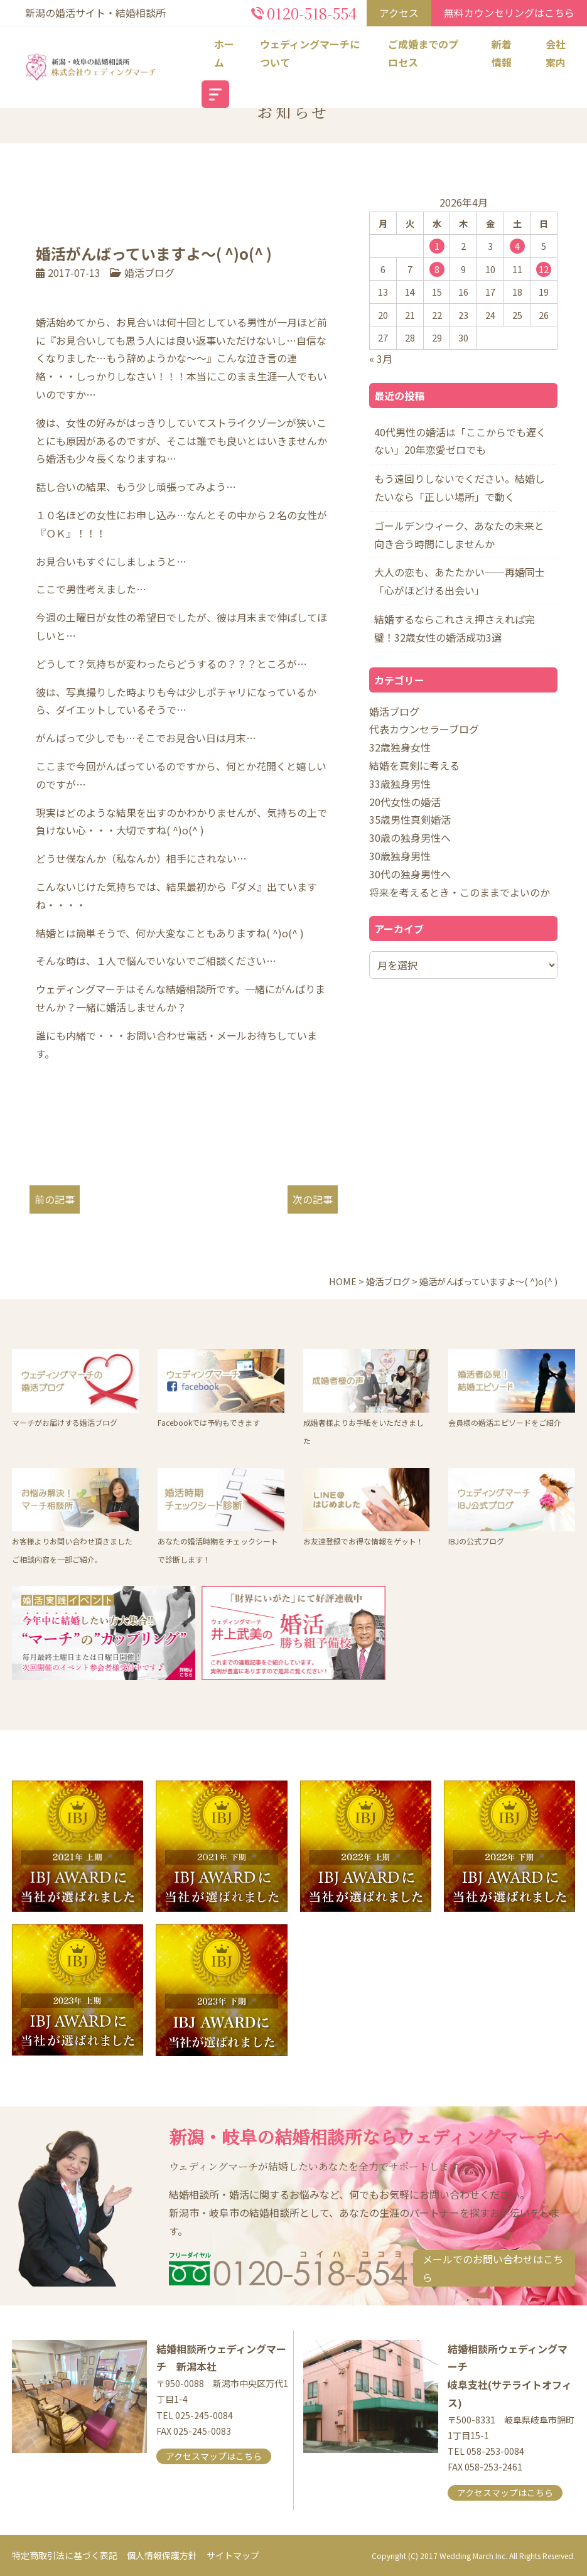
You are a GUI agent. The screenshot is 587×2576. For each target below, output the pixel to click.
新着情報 (502, 53)
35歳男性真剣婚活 (410, 819)
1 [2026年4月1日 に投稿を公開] (436, 245)
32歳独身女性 (400, 747)
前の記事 (55, 1199)
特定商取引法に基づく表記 (64, 2555)
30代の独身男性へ (410, 873)
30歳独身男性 (400, 855)
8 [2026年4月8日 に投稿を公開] (436, 269)
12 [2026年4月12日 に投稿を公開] (544, 269)
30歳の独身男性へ (410, 837)
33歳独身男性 (400, 783)
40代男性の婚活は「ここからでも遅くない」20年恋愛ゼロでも (460, 441)
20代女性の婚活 (405, 801)
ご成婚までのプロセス (423, 53)
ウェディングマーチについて (310, 53)
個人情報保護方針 (162, 2555)
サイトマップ (233, 2555)
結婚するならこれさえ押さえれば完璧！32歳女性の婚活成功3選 (454, 628)
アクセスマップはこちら (214, 2456)
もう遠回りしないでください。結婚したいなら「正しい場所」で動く (459, 487)
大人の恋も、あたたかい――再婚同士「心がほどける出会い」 (459, 581)
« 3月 (380, 358)
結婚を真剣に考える (414, 765)
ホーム (224, 53)
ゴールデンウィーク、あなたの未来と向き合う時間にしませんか (459, 534)
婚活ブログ (149, 272)
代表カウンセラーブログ (424, 728)
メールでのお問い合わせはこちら (493, 2268)
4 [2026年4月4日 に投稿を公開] (517, 245)
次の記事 (313, 1199)
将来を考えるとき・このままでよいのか (459, 892)
